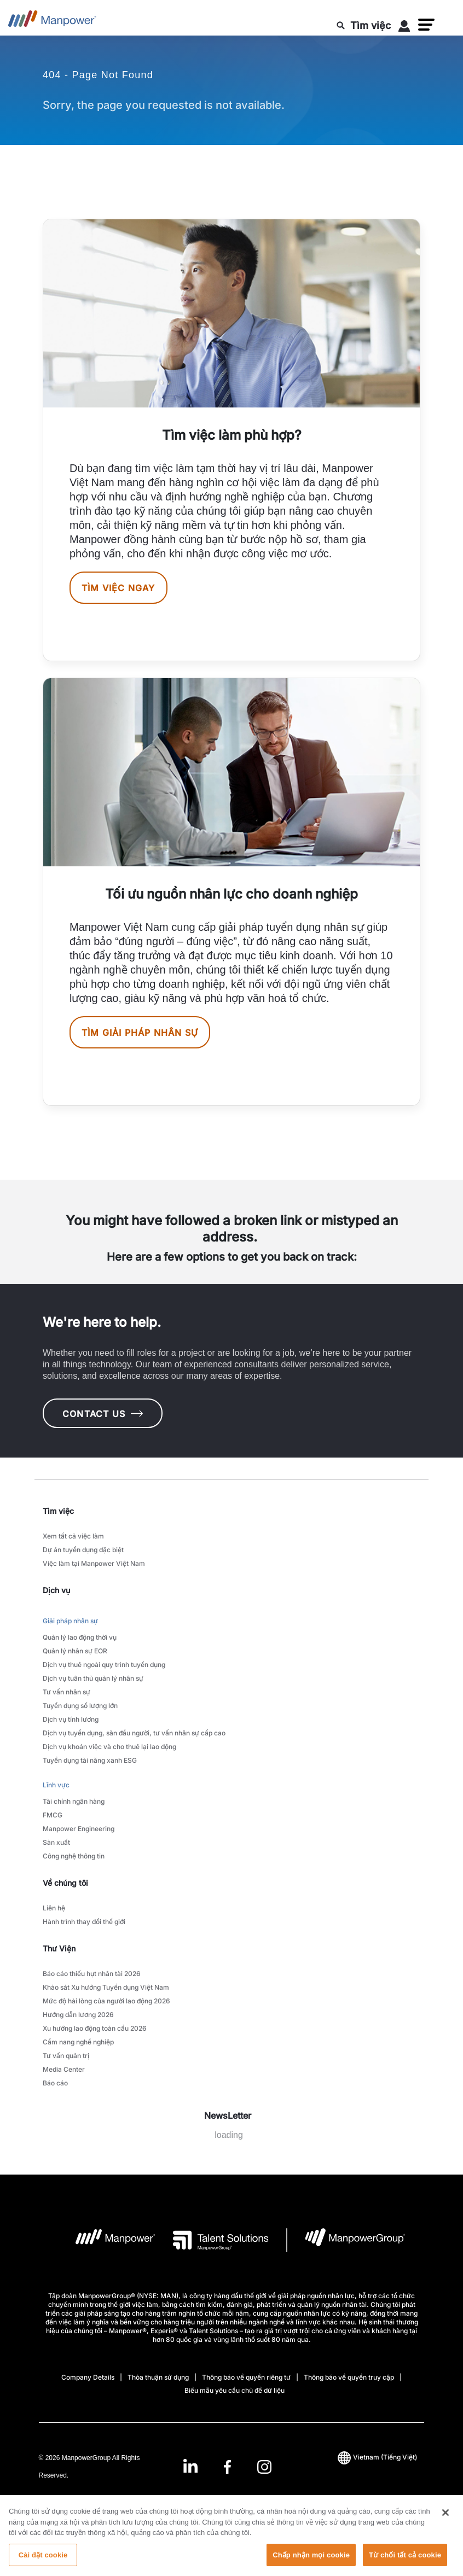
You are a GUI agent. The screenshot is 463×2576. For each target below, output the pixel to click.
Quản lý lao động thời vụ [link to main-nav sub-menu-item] (80, 1637)
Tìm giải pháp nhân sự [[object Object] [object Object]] (140, 1032)
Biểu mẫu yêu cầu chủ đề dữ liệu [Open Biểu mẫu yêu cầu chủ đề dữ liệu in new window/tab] (234, 2390)
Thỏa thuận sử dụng (158, 2377)
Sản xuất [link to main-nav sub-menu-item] (56, 1842)
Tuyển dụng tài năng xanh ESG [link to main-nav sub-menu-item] (90, 1760)
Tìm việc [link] (58, 1511)
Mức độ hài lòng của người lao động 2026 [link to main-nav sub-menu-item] (106, 2001)
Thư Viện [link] (59, 1948)
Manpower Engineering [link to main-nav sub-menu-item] (78, 1829)
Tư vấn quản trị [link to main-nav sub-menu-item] (66, 2056)
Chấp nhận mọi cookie (311, 2564)
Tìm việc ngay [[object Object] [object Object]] (118, 587)
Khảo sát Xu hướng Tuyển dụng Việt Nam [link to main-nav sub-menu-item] (106, 1987)
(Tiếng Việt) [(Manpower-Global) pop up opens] (377, 2457)
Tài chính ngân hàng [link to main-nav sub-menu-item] (74, 1801)
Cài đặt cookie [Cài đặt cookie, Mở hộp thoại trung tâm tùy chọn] (43, 2564)
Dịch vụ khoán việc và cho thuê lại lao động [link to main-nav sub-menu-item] (109, 1746)
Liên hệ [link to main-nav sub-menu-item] (54, 1908)
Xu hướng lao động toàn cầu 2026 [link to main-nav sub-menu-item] (95, 2028)
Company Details (87, 2377)
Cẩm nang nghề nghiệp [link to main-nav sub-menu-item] (78, 2042)
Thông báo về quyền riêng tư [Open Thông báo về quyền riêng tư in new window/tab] (246, 2377)
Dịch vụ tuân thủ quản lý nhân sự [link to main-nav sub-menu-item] (93, 1678)
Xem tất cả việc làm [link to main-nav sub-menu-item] (73, 1536)
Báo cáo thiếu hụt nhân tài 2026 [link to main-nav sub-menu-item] (92, 1973)
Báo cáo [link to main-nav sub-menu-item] (55, 2083)
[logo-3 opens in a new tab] (212, 2240)
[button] (426, 25)
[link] (227, 2466)
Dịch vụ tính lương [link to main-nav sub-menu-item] (71, 1719)
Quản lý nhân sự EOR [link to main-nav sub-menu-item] (75, 1651)
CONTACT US (102, 1413)
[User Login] (404, 28)
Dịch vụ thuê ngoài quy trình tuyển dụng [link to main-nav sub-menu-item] (104, 1664)
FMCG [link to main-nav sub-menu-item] (52, 1815)
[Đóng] (445, 2521)
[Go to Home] (52, 22)
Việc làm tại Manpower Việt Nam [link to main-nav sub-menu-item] (94, 1563)
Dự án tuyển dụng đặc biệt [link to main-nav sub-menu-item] (83, 1550)
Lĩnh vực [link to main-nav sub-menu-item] (56, 1785)
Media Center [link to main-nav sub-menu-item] (64, 2069)
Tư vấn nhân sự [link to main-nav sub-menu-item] (66, 1692)
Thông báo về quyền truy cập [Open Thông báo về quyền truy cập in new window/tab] (349, 2377)
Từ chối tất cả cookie (405, 2564)
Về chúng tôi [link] (65, 1882)
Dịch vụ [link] (56, 1590)
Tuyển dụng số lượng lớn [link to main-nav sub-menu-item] (80, 1705)
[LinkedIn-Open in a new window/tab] (190, 2465)
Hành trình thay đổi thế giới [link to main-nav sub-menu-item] (84, 1922)
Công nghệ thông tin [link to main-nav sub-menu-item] (74, 1856)
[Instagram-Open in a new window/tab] (264, 2466)
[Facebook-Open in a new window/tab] (227, 2466)
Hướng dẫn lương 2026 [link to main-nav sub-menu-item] (78, 2014)
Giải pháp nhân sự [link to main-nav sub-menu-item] (70, 1621)
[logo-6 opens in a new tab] (346, 2240)
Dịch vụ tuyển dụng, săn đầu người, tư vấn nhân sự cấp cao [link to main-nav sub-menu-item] (134, 1733)
